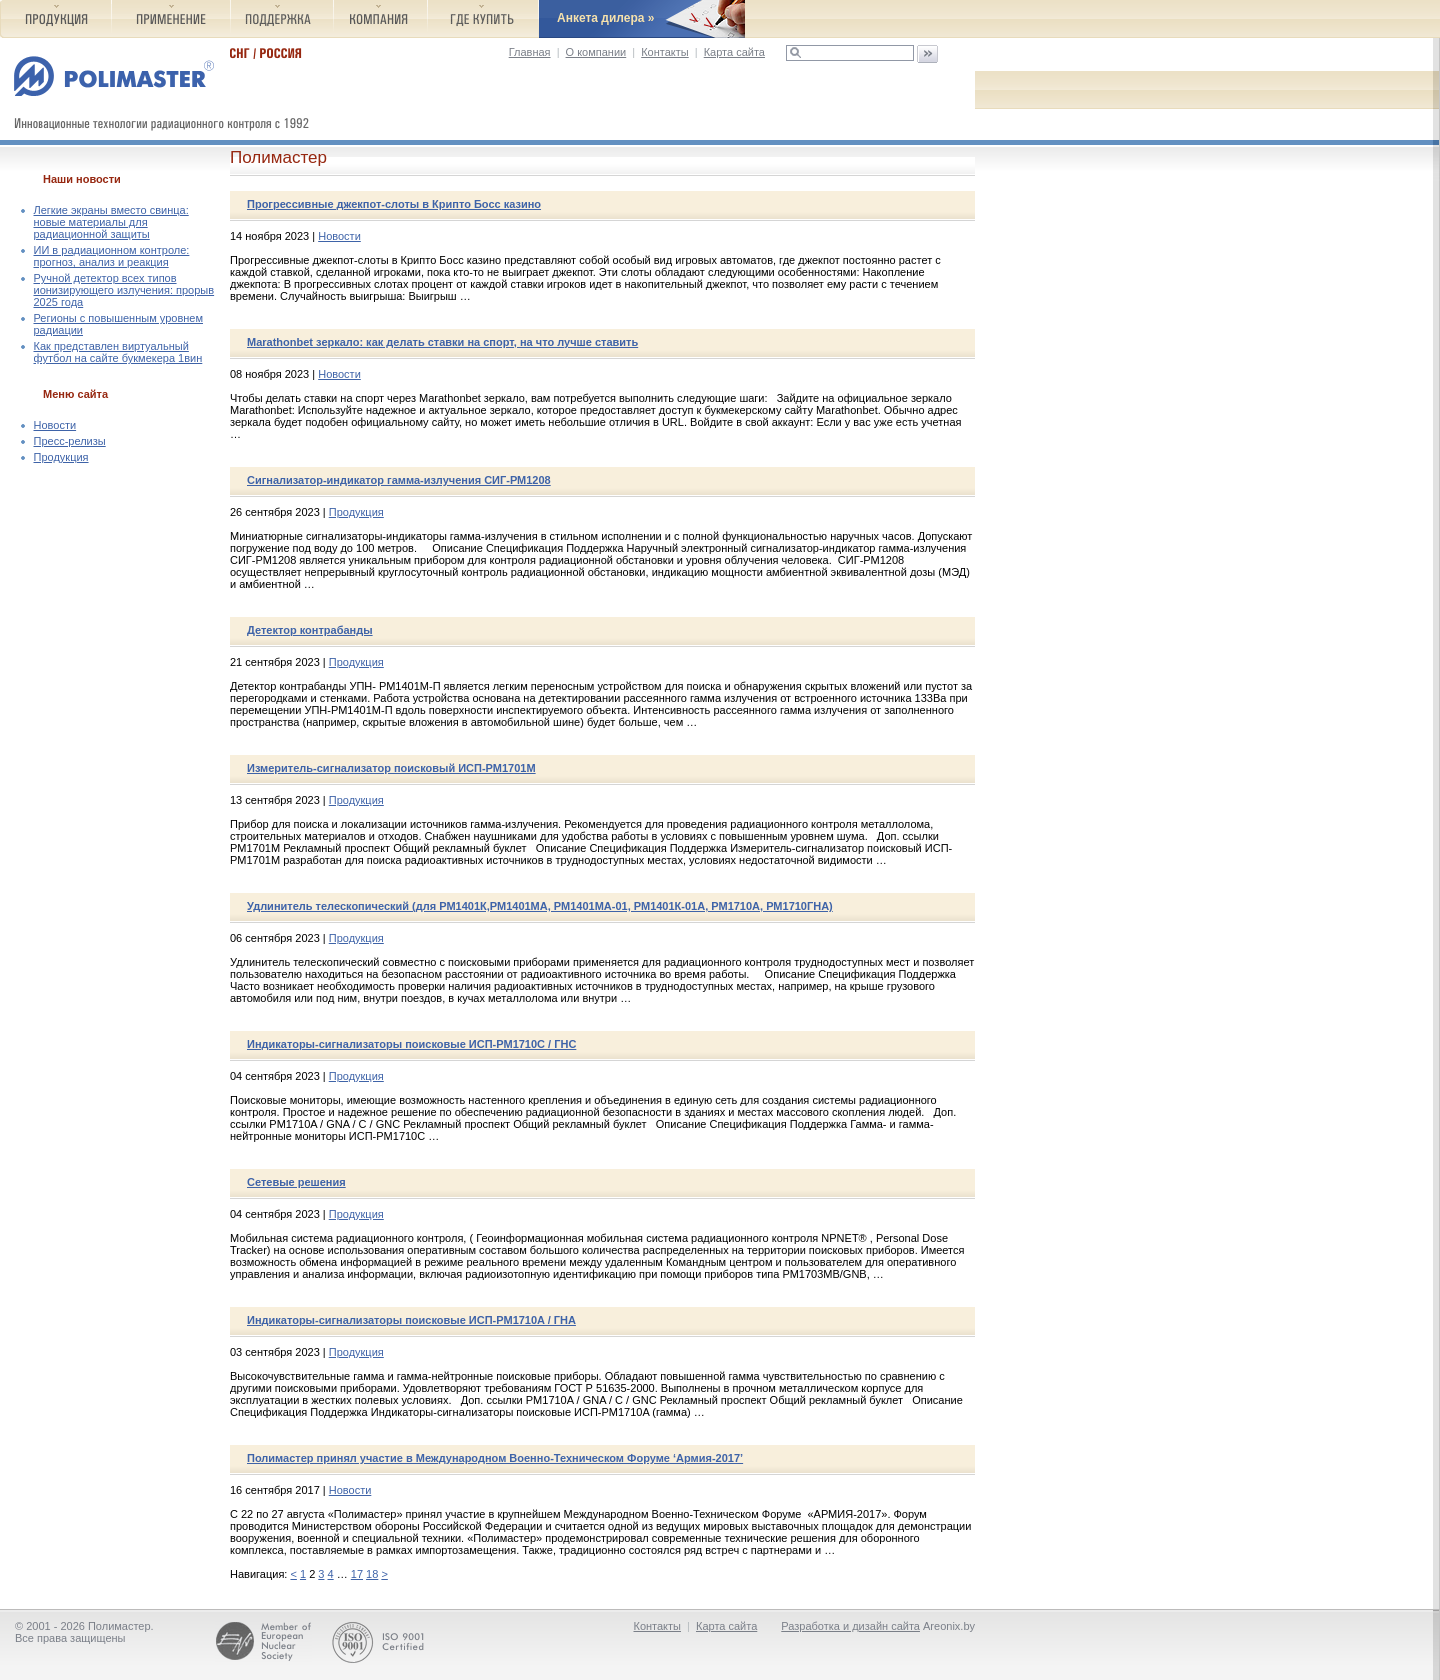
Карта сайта (734, 52)
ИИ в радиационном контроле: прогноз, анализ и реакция (112, 256)
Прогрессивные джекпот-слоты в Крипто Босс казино (394, 204)
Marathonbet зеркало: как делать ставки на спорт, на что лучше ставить (442, 342)
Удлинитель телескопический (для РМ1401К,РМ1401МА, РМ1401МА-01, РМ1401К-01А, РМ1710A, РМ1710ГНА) (540, 906)
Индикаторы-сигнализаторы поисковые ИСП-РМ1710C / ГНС (411, 1044)
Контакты (665, 52)
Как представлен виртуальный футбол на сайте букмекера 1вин (118, 352)
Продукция (61, 457)
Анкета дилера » (605, 18)
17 (357, 1574)
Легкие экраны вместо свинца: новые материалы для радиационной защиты (111, 222)
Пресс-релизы (70, 441)
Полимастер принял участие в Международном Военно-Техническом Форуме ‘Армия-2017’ (495, 1458)
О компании (596, 52)
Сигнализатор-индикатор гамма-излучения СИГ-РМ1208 (399, 480)
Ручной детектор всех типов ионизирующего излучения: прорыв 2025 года (124, 290)
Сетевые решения (296, 1182)
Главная (530, 52)
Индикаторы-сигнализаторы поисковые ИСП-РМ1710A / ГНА (411, 1320)
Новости (55, 425)
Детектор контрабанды (310, 630)
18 (372, 1574)
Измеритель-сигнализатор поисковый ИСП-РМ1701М (391, 768)
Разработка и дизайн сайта (850, 1626)
